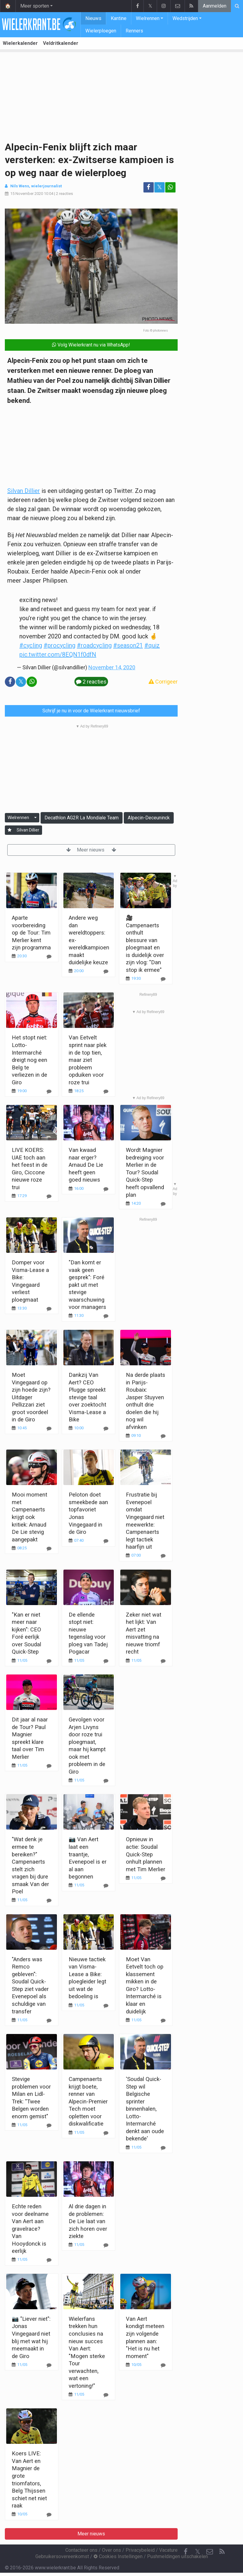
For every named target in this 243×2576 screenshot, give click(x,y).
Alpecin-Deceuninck (149, 818)
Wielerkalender (20, 43)
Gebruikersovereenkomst (62, 2556)
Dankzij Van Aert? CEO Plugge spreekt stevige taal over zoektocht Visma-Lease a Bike (87, 1397)
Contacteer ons (81, 2550)
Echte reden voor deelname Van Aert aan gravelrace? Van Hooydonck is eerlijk (30, 2228)
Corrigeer (163, 681)
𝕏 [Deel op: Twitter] (159, 187)
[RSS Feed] (222, 2552)
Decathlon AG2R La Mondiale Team (81, 818)
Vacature (168, 2550)
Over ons (111, 2550)
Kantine (118, 18)
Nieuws (93, 18)
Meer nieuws (91, 850)
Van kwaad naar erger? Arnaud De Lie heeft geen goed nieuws (86, 1165)
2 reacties (64, 193)
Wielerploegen (100, 31)
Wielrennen (147, 18)
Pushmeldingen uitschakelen (177, 2556)
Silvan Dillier (23, 490)
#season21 (128, 645)
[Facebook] (185, 2552)
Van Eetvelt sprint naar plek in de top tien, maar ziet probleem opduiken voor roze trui (88, 1059)
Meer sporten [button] (34, 6)
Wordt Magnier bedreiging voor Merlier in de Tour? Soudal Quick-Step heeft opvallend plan (145, 1172)
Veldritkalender (60, 43)
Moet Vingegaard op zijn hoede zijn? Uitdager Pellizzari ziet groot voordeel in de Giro (31, 1397)
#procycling (59, 645)
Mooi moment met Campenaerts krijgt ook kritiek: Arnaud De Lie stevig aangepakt (29, 1516)
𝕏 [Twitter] (197, 2551)
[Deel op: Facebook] (148, 187)
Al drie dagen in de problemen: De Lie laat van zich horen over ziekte (88, 2221)
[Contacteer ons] (210, 2552)
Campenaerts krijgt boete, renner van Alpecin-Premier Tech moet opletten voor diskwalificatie (88, 2101)
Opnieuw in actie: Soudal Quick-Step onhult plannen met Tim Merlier (145, 1854)
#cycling (30, 645)
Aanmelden (214, 6)
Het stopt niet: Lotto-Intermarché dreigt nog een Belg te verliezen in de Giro (29, 1059)
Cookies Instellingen (118, 2556)
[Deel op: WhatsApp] (170, 187)
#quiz (152, 645)
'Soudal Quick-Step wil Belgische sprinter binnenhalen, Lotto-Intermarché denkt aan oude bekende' (145, 2109)
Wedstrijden (185, 18)
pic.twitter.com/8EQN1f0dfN (57, 654)
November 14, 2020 (111, 667)
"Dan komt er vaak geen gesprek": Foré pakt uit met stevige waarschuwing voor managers (87, 1284)
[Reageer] (49, 1091)
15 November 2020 (26, 193)
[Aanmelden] (9, 830)
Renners (134, 31)
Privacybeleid (140, 2550)
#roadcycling (94, 645)
